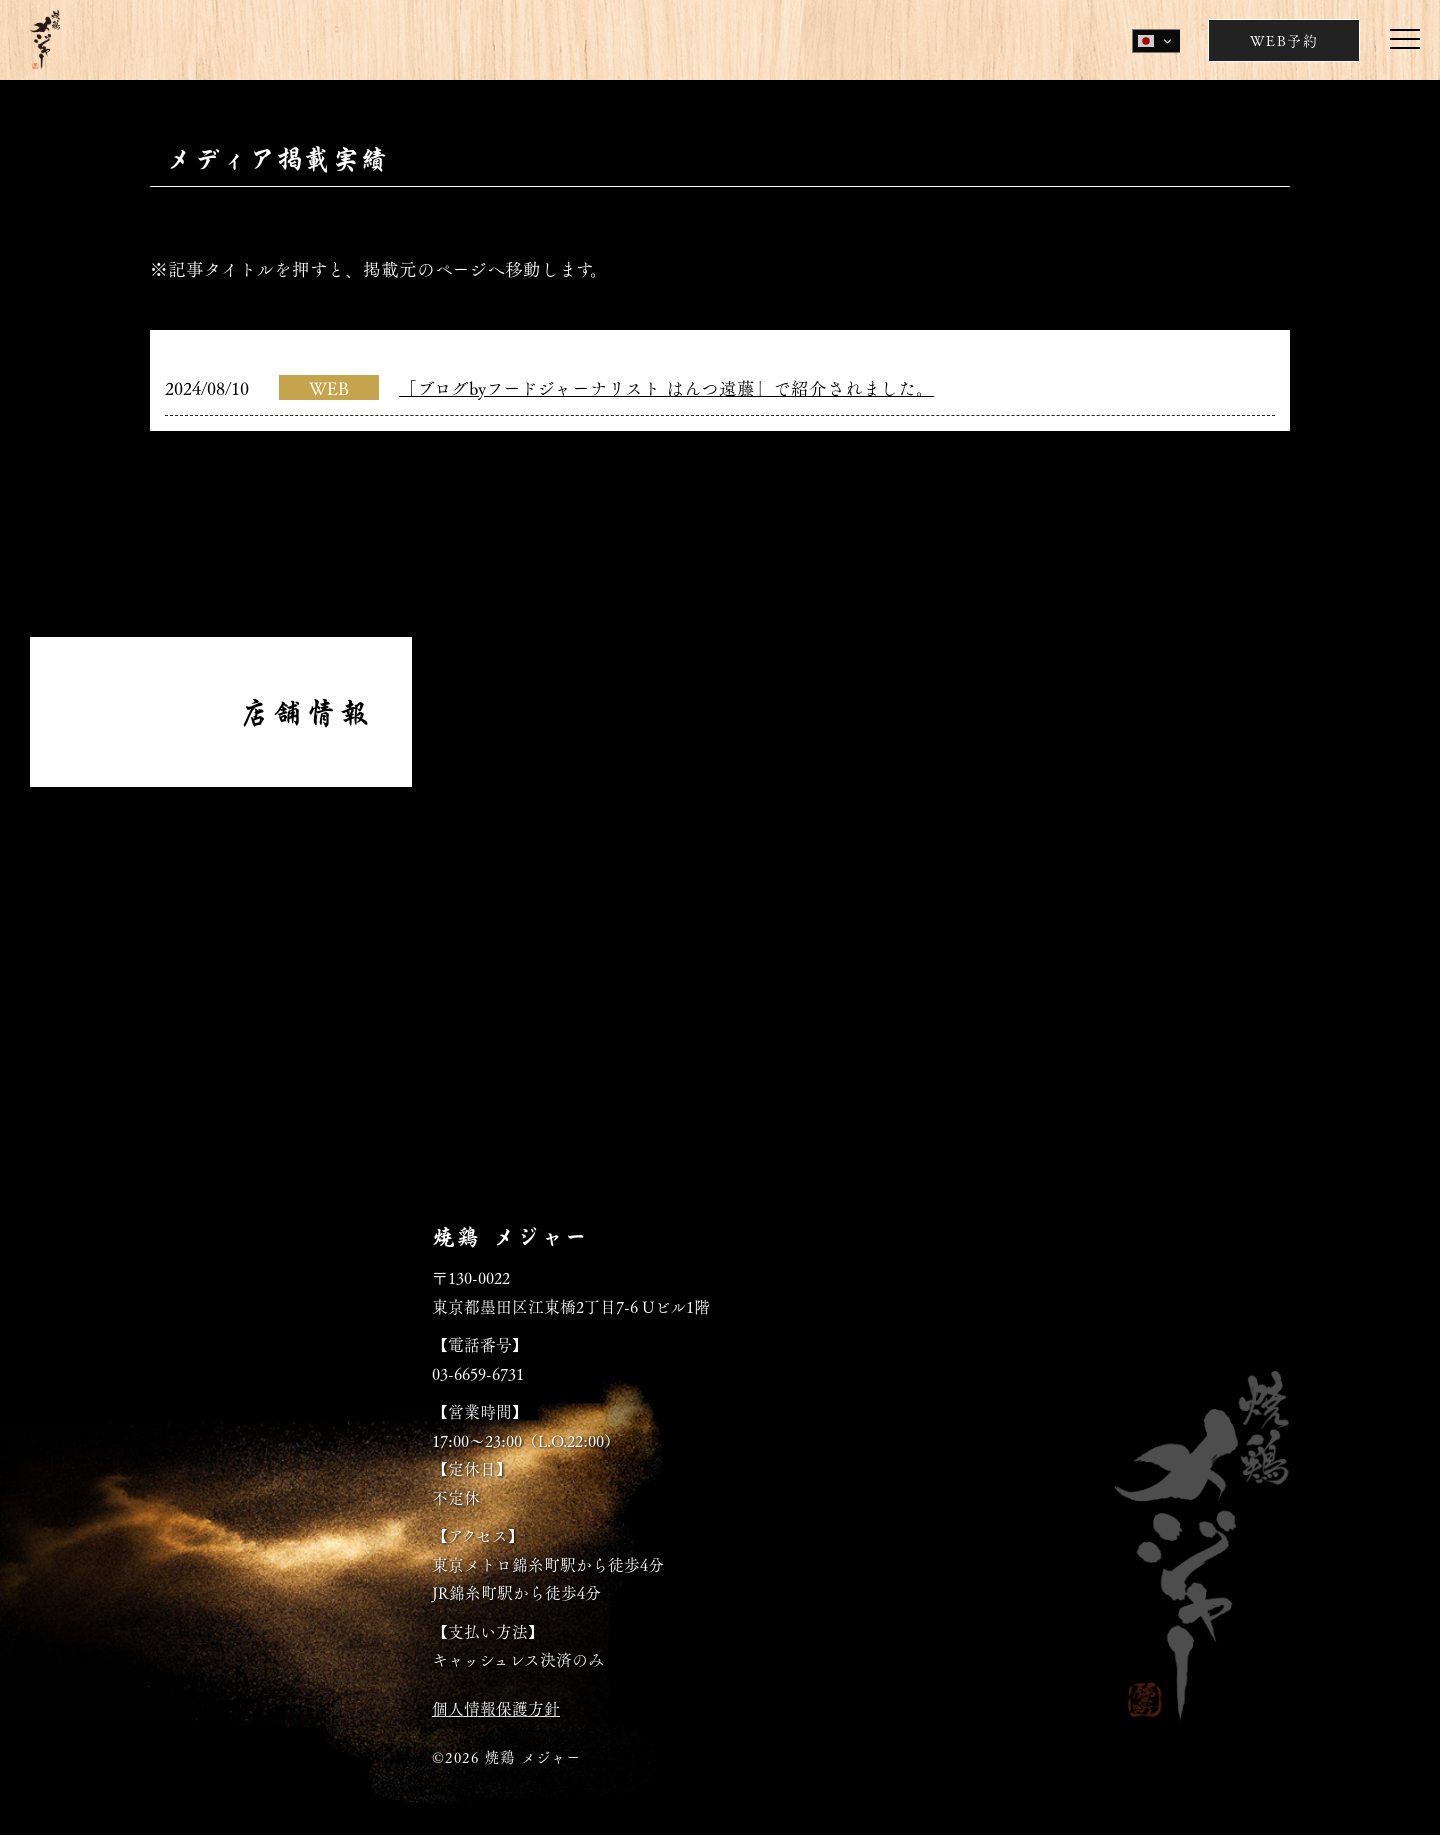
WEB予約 (1284, 40)
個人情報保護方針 (496, 1708)
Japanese (1146, 41)
